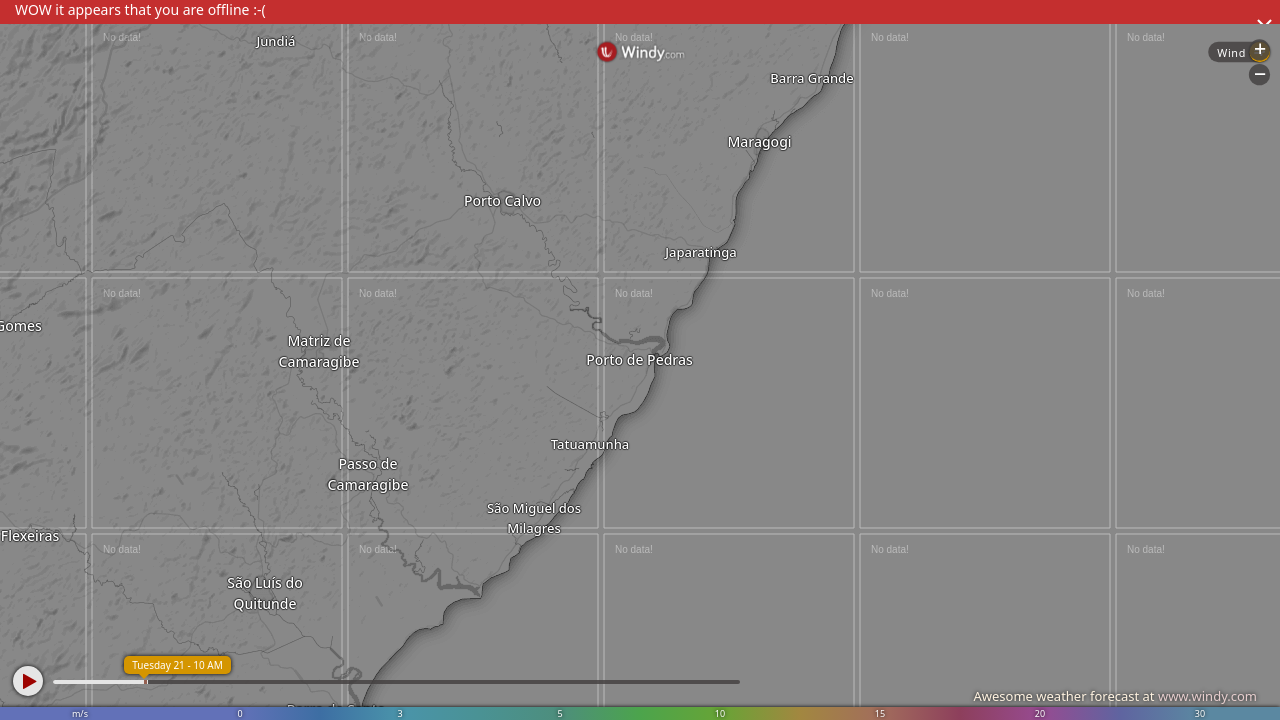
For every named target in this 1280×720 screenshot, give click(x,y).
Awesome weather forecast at (1115, 696)
